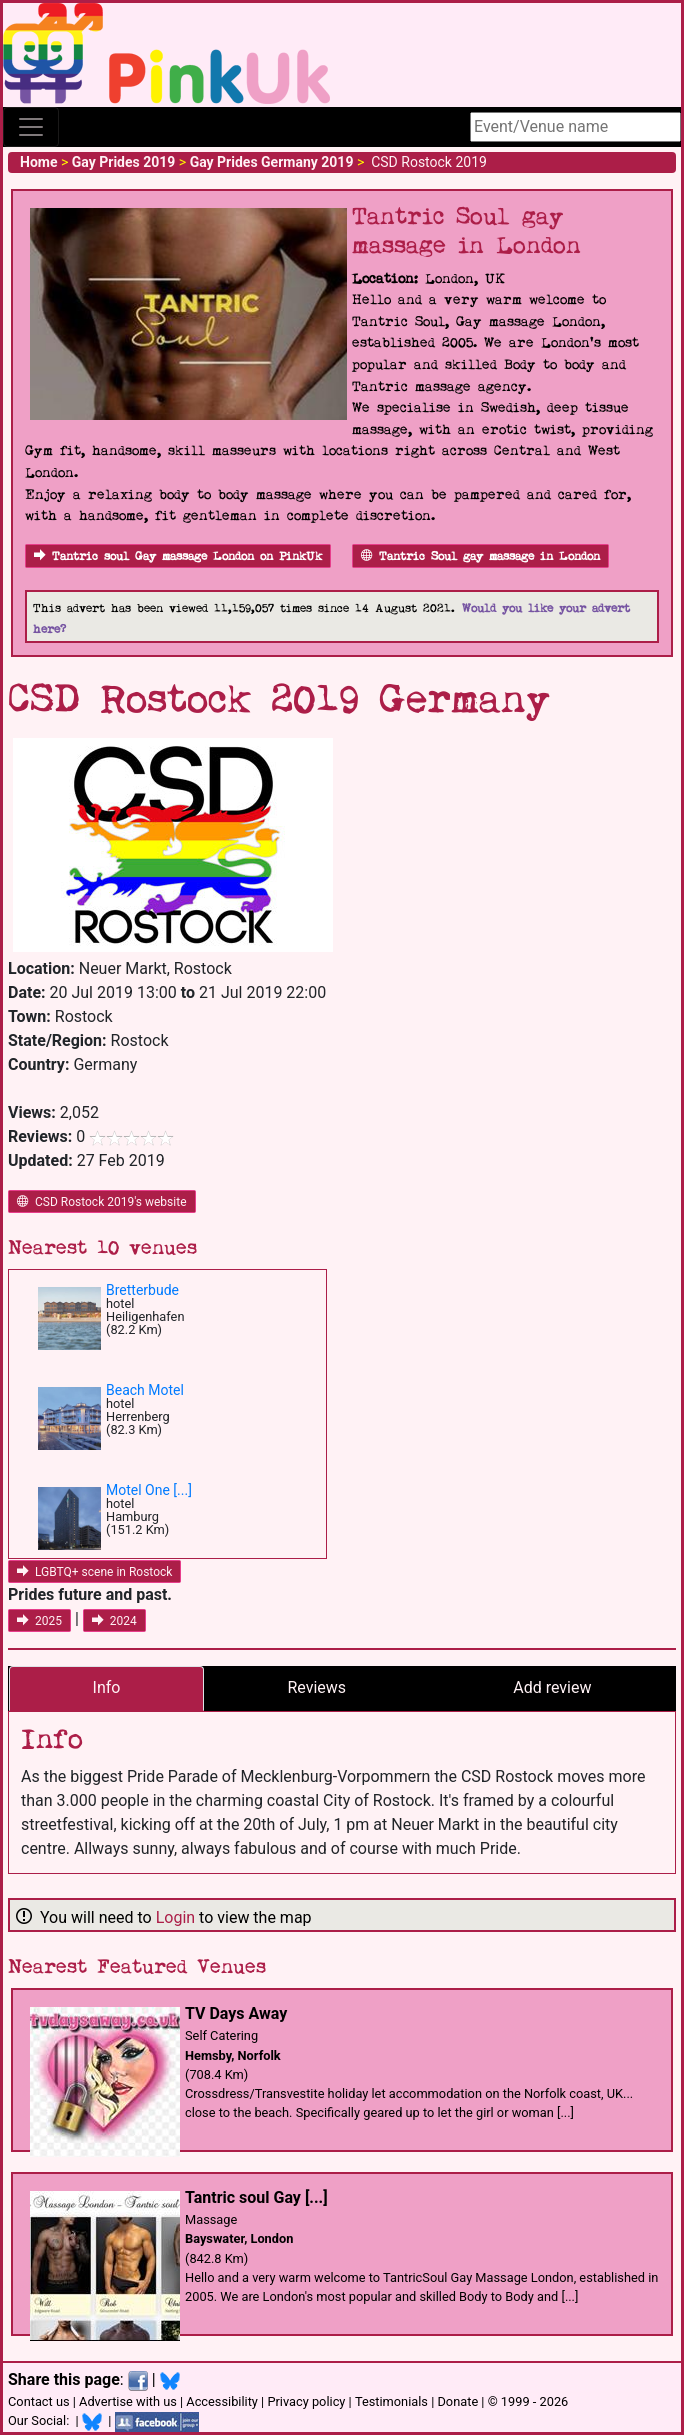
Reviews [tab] (316, 1687)
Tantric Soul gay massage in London (480, 556)
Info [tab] (107, 1687)
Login (175, 1917)
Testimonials (391, 2401)
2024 (114, 1621)
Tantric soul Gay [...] (256, 2197)
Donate (457, 2401)
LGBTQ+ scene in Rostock (94, 1572)
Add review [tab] (552, 1687)
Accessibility (222, 2401)
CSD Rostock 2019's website (102, 1202)
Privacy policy (306, 2401)
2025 (39, 1621)
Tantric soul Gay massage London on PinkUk (178, 556)
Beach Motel (145, 1390)
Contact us (39, 2401)
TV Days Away (236, 2013)
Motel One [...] (149, 1490)
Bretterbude (142, 1290)
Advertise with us (128, 2401)
